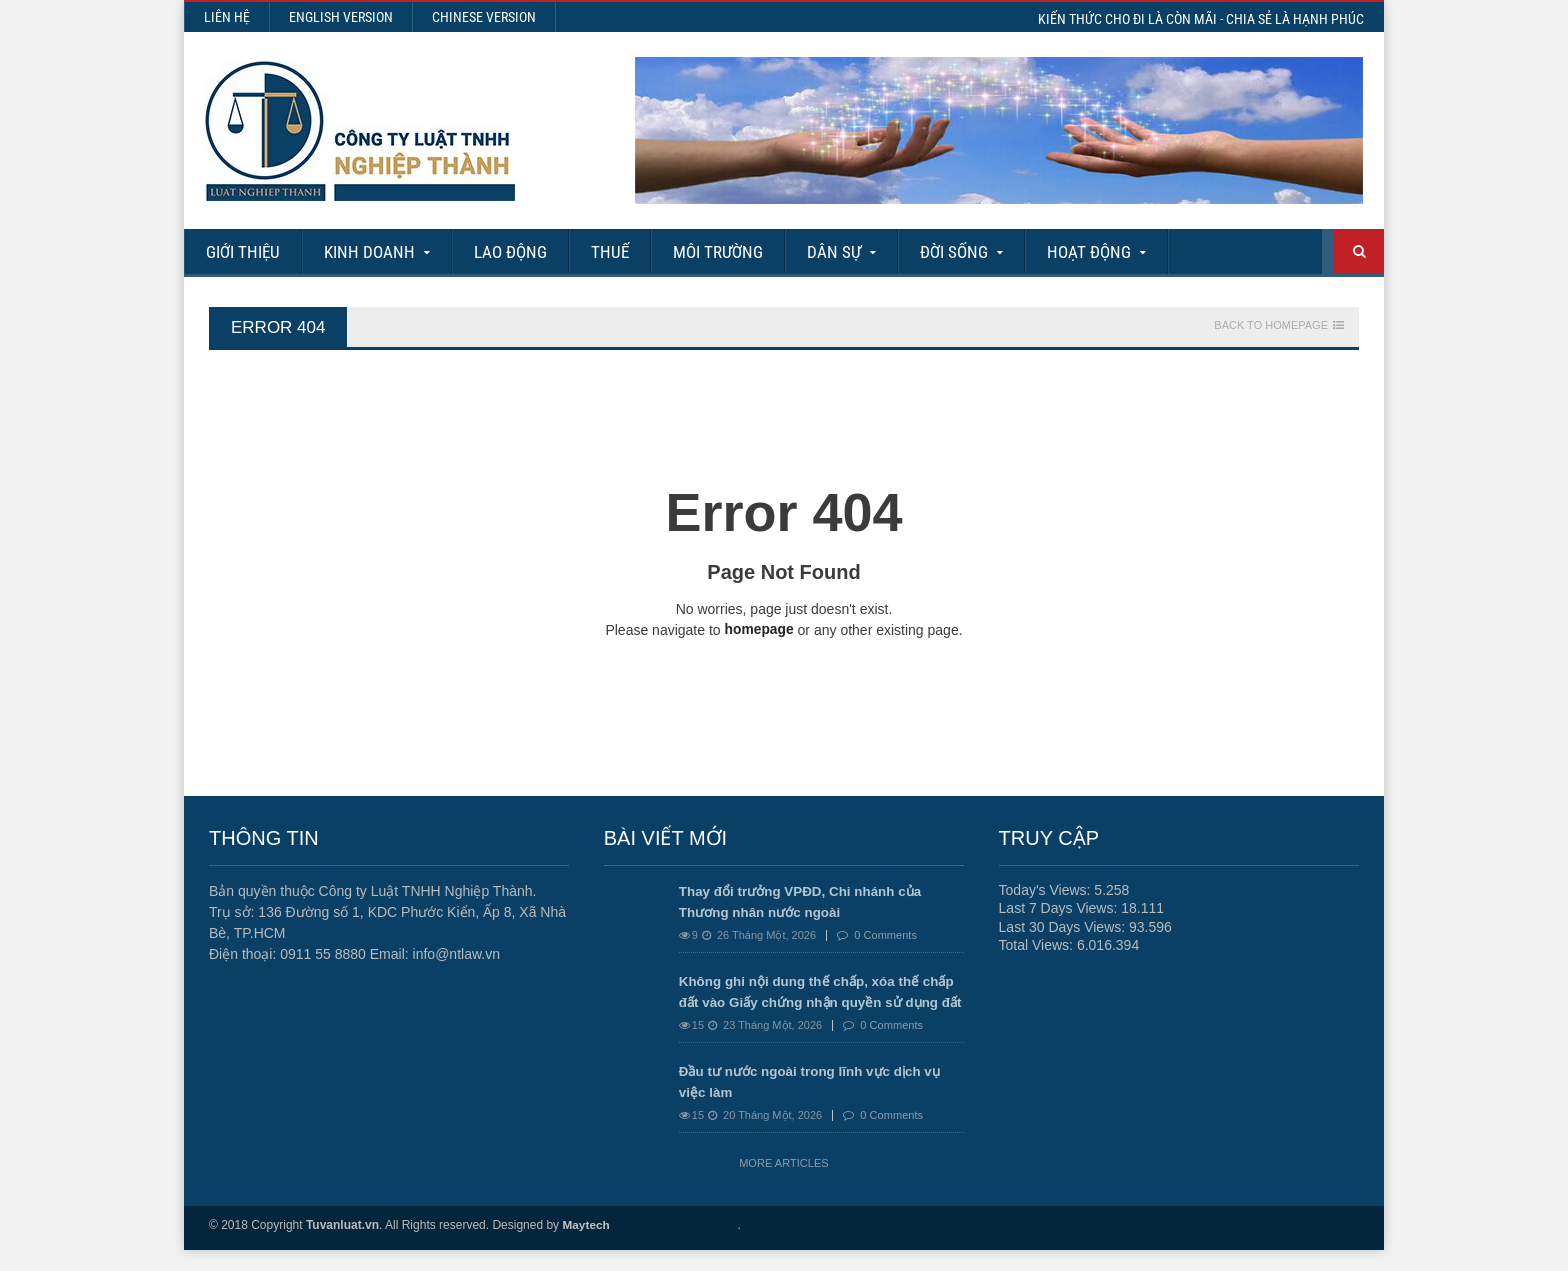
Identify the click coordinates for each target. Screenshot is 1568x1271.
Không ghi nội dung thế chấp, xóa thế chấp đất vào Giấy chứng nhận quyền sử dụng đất (814, 1002)
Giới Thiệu (243, 252)
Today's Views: (1047, 890)
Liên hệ (227, 17)
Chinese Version (484, 17)
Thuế (610, 252)
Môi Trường (718, 252)
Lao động (510, 252)
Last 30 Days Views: (1064, 926)
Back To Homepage (1271, 325)
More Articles (783, 1184)
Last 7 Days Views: (1060, 908)
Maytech (586, 1246)
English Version (341, 17)
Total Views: (1038, 944)
